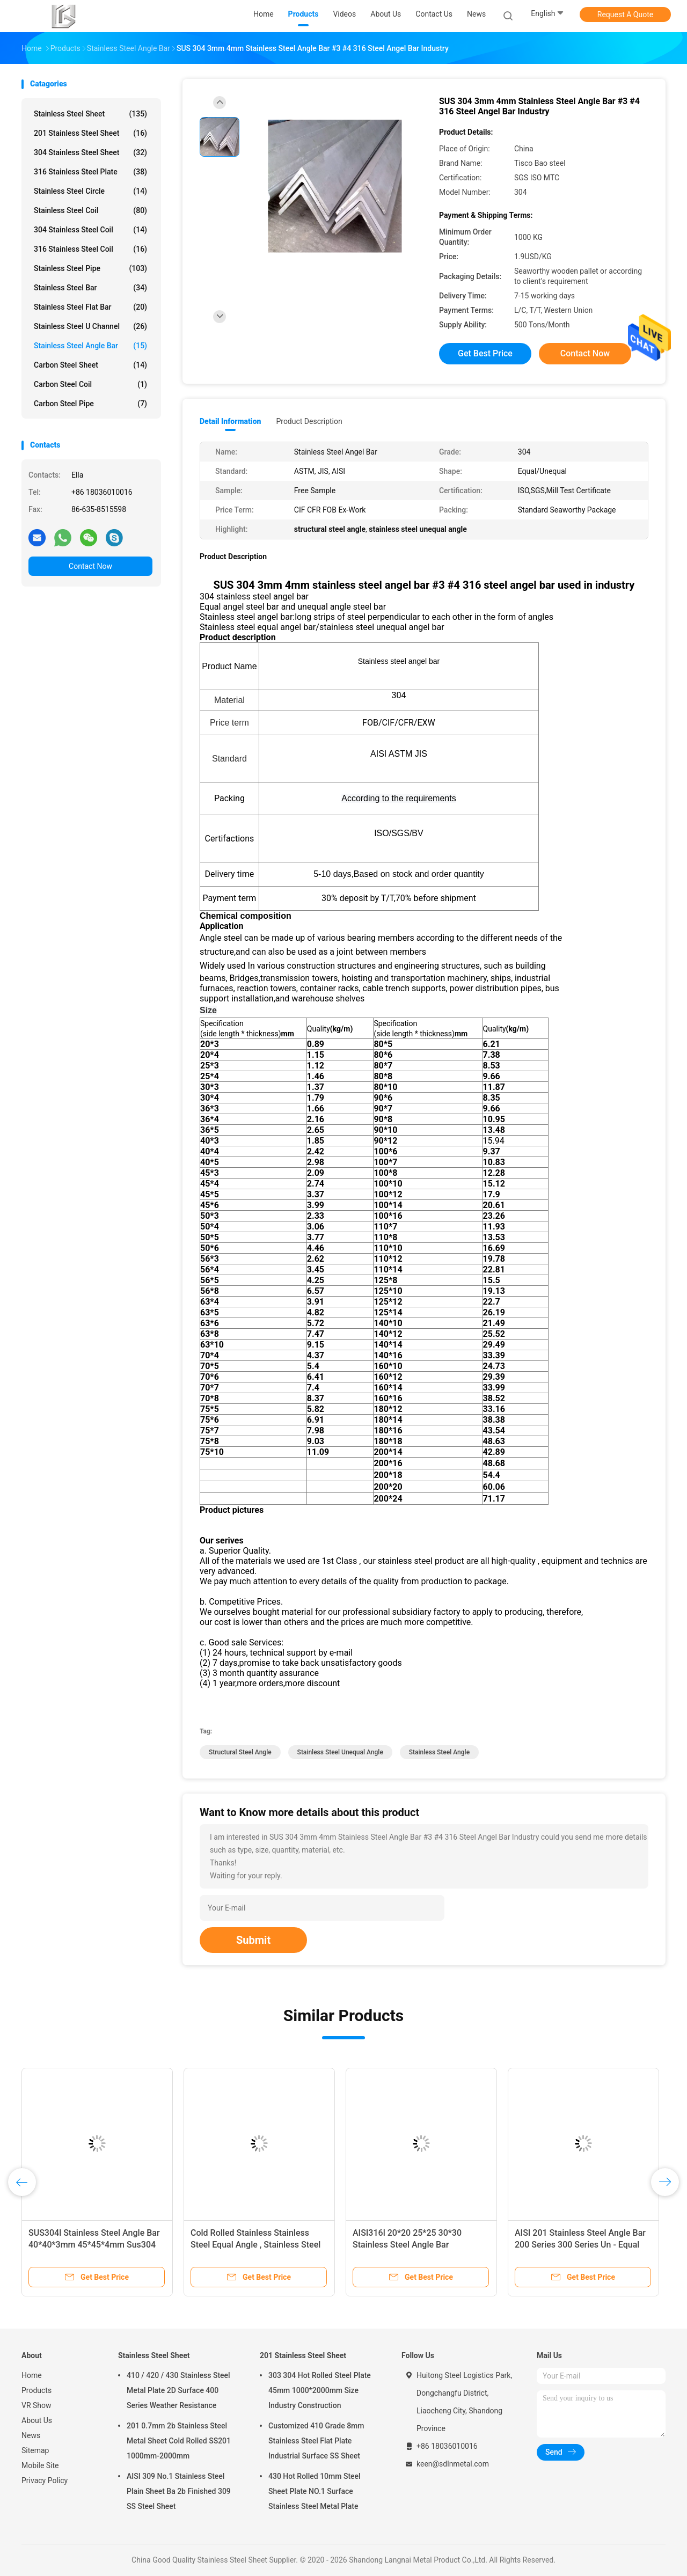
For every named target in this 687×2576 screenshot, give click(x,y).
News (30, 2435)
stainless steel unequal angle (340, 1752)
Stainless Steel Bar (90, 287)
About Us (36, 2420)
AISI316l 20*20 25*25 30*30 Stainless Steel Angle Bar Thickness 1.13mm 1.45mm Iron (415, 2245)
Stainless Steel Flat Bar (90, 307)
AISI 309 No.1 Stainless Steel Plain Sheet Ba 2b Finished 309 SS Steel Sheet (179, 2491)
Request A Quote (625, 14)
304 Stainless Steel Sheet (90, 152)
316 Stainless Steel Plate (90, 171)
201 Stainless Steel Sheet (90, 133)
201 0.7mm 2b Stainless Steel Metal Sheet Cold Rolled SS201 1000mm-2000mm (179, 2440)
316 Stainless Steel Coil (90, 249)
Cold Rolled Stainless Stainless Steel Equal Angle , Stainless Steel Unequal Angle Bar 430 (255, 2245)
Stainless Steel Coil (90, 210)
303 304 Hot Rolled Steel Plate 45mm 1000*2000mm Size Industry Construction (319, 2390)
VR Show (36, 2405)
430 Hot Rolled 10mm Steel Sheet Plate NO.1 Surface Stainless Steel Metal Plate (314, 2491)
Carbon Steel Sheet (90, 365)
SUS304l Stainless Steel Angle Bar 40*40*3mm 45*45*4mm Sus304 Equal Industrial (94, 2245)
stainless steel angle (439, 1752)
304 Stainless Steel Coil (90, 229)
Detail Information (230, 421)
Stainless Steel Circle (90, 191)
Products (36, 2390)
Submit (253, 1940)
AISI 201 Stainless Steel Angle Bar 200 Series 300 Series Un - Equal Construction (580, 2245)
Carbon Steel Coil (90, 384)
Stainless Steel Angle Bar (90, 345)
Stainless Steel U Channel (90, 326)
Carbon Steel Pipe (90, 403)
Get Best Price (485, 353)
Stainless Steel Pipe (90, 268)
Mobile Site (40, 2465)
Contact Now (90, 566)
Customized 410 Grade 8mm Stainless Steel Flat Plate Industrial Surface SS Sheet (316, 2440)
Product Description (309, 421)
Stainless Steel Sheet (90, 113)
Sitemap (35, 2450)
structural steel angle (240, 1752)
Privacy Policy (44, 2480)
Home (31, 2375)
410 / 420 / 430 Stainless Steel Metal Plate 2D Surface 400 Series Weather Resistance (178, 2390)
